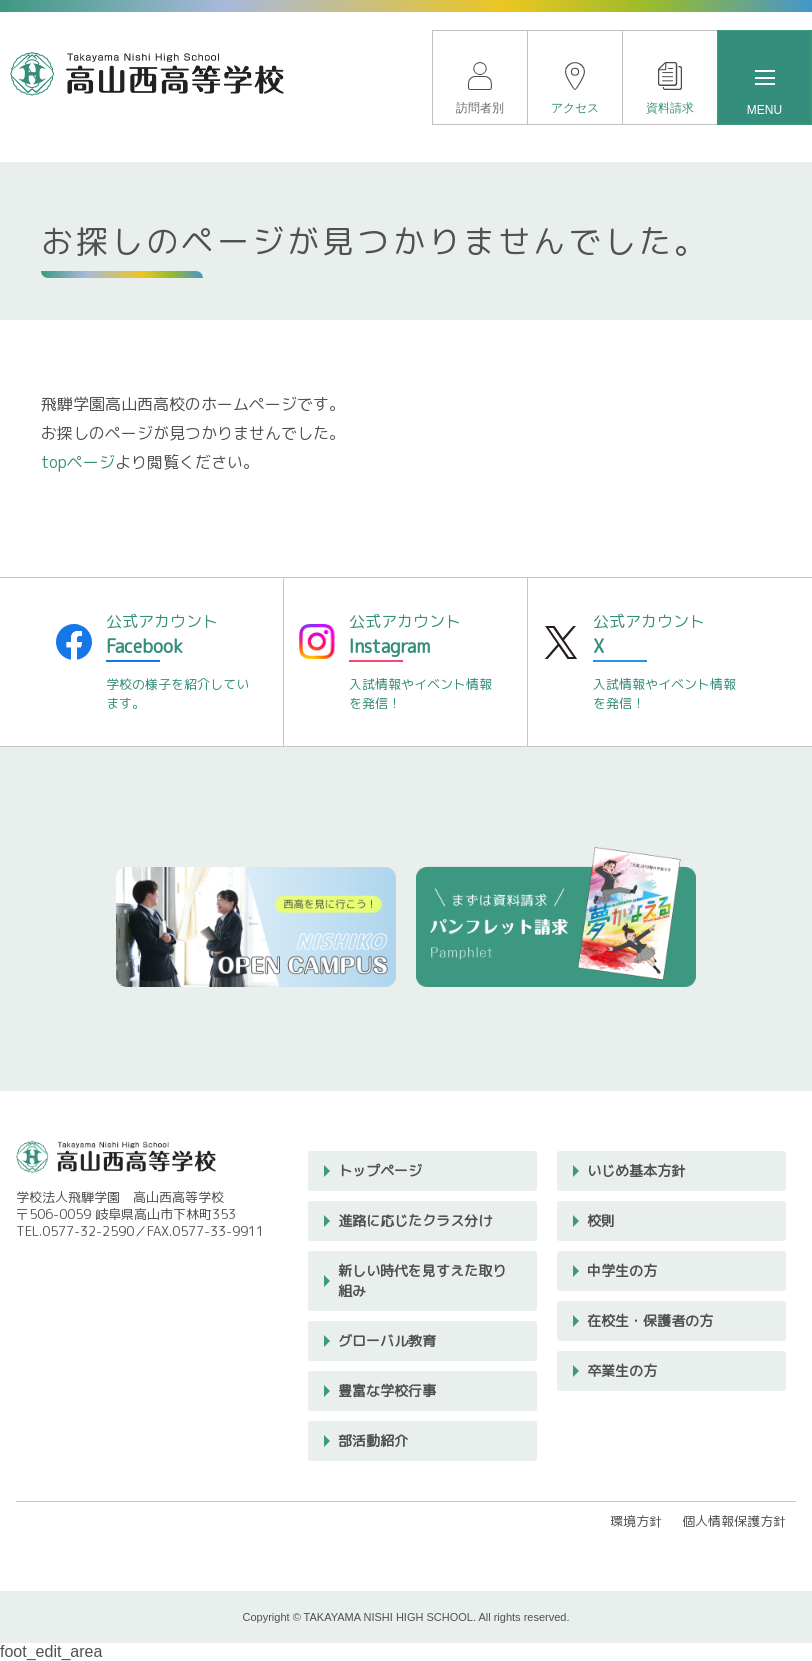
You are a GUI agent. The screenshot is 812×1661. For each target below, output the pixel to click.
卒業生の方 (622, 1370)
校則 (601, 1220)
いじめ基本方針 (636, 1170)
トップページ (380, 1170)
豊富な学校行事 (387, 1390)
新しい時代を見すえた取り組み (422, 1280)
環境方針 (636, 1521)
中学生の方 (622, 1270)
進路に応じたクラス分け (415, 1220)
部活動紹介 (373, 1440)
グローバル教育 (387, 1340)
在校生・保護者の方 (650, 1320)
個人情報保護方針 (734, 1521)
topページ (78, 462)
